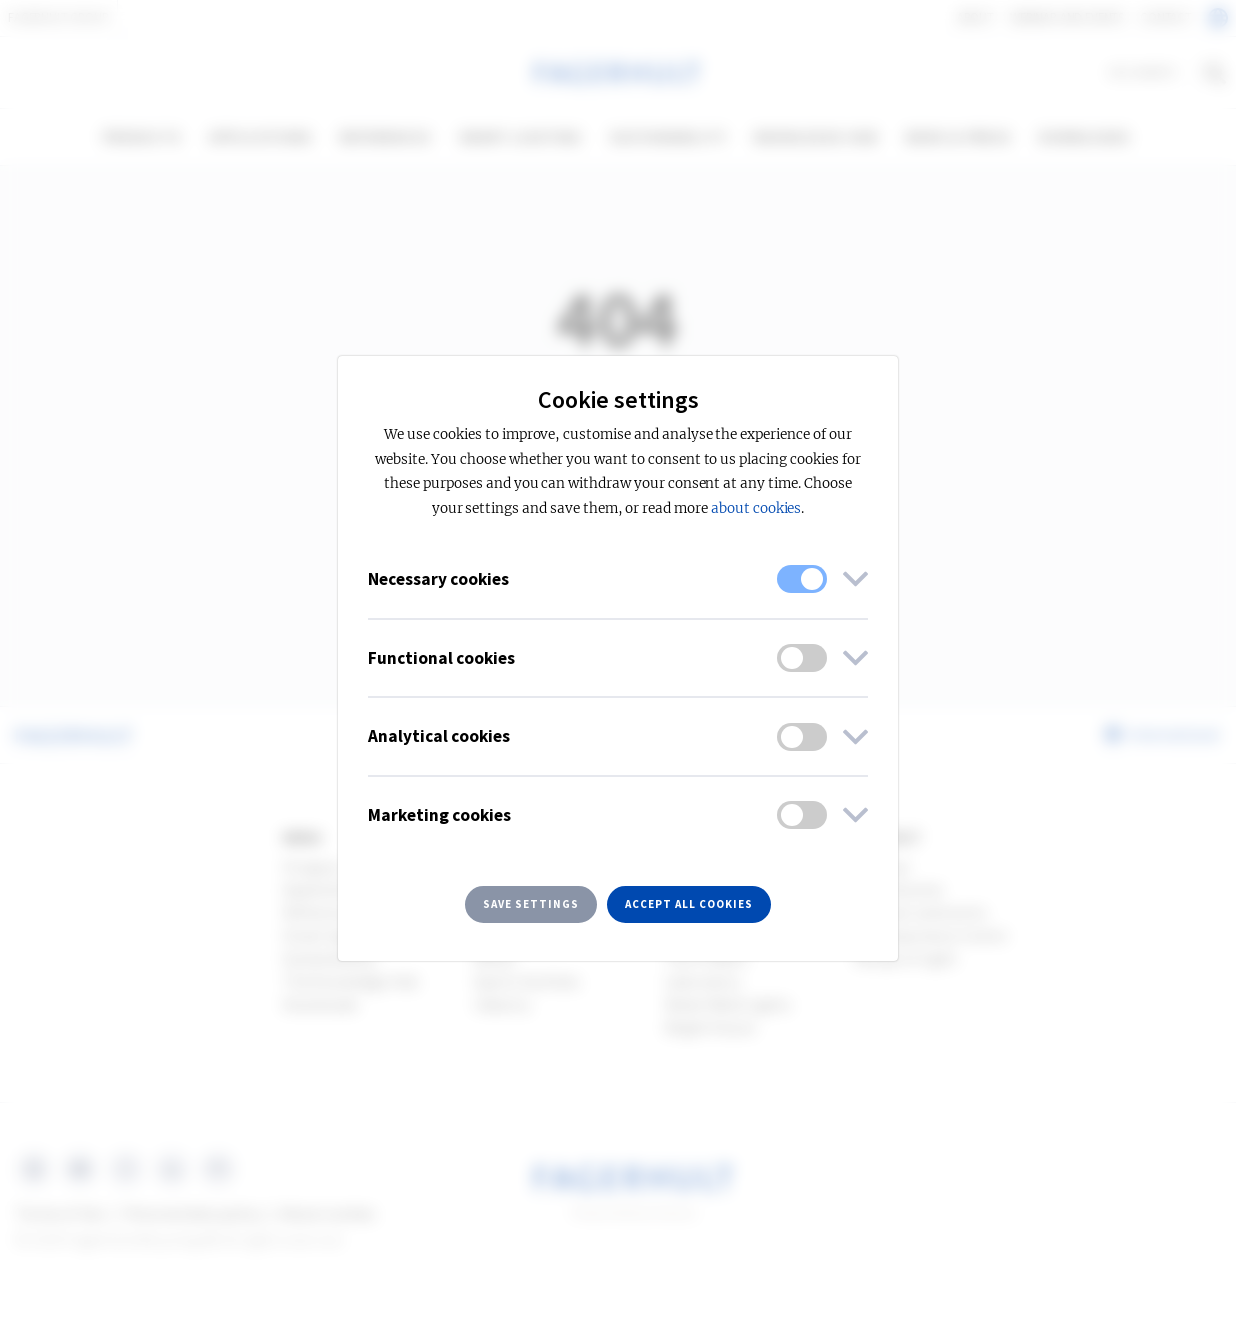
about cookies (756, 508)
